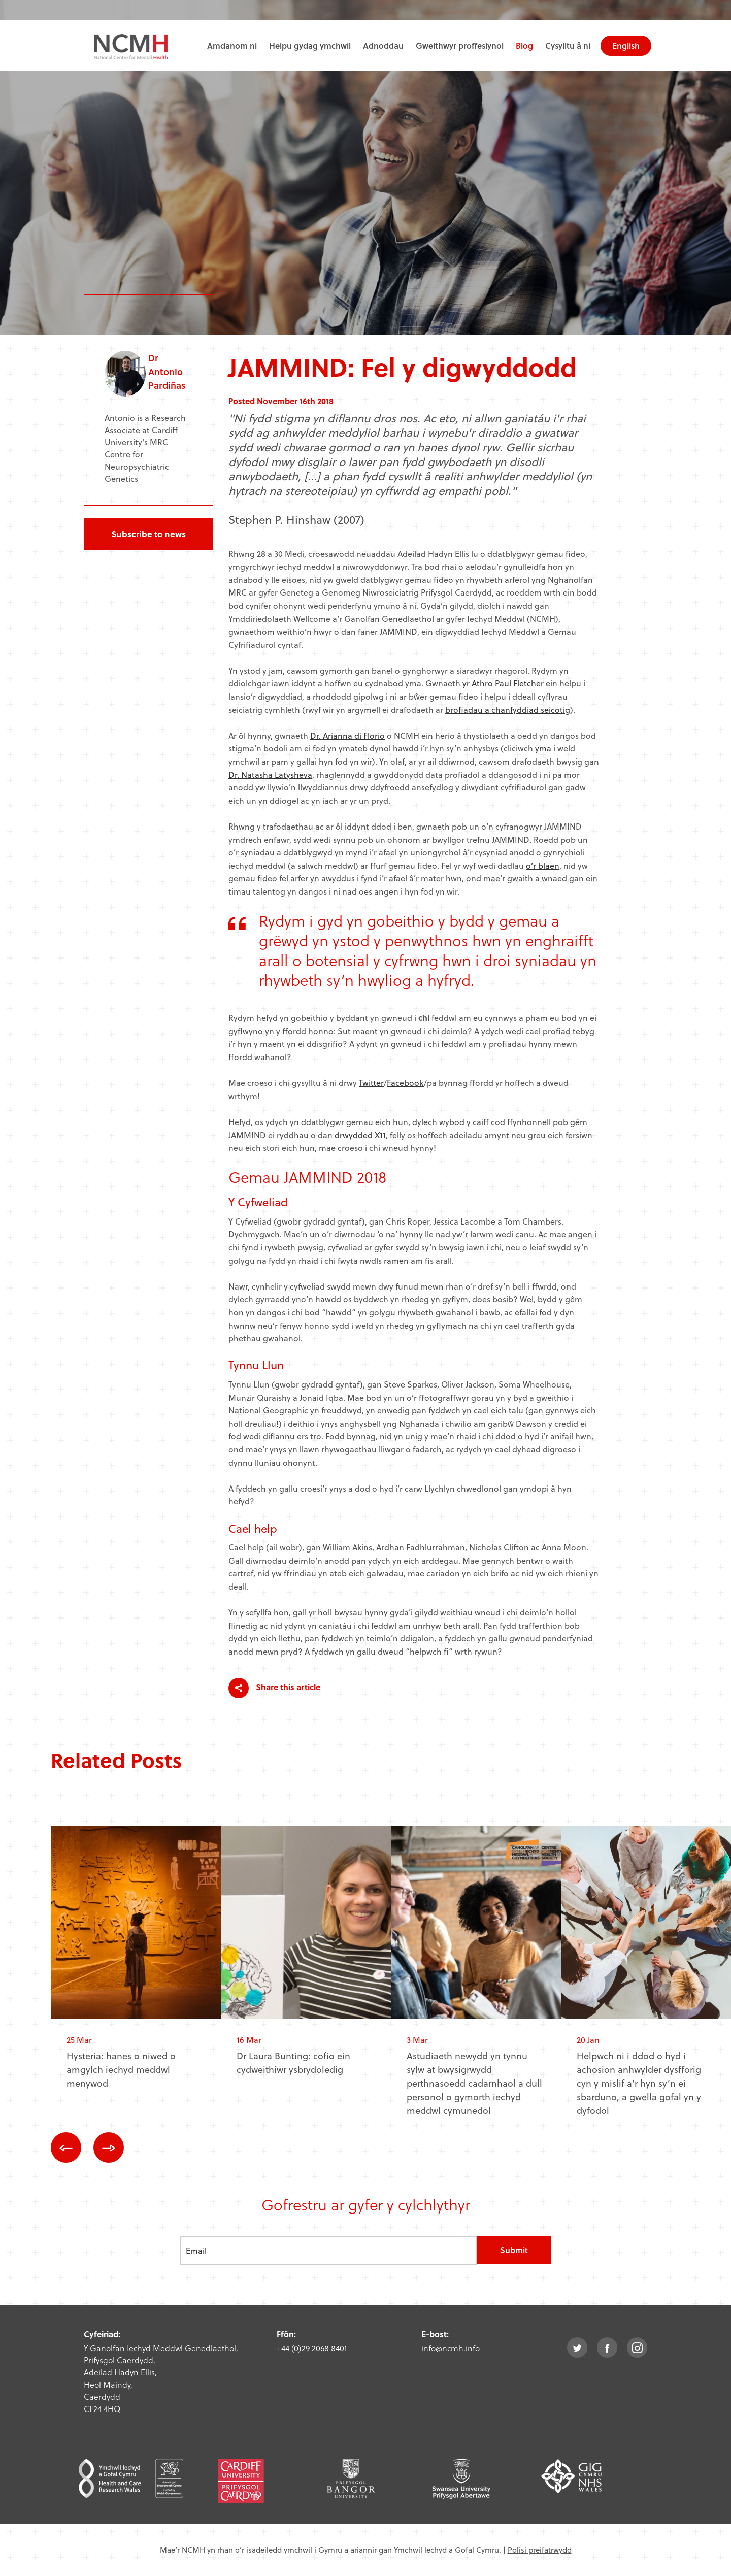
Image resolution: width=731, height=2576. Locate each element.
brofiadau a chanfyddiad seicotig (507, 709)
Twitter (371, 1082)
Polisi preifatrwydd (540, 2549)
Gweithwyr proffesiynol (460, 45)
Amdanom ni (232, 45)
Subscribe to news (148, 533)
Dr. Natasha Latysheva (270, 774)
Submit (514, 2250)
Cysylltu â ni (567, 45)
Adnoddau (383, 45)
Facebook (405, 1082)
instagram (637, 2347)
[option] (136, 1965)
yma (543, 748)
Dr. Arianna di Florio (347, 735)
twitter (577, 2347)
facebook (607, 2347)
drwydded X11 (360, 1135)
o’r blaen (542, 865)
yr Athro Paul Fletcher (503, 683)
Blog (524, 45)
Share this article (274, 1688)
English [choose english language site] (626, 45)
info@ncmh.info (450, 2348)
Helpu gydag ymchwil (310, 45)
